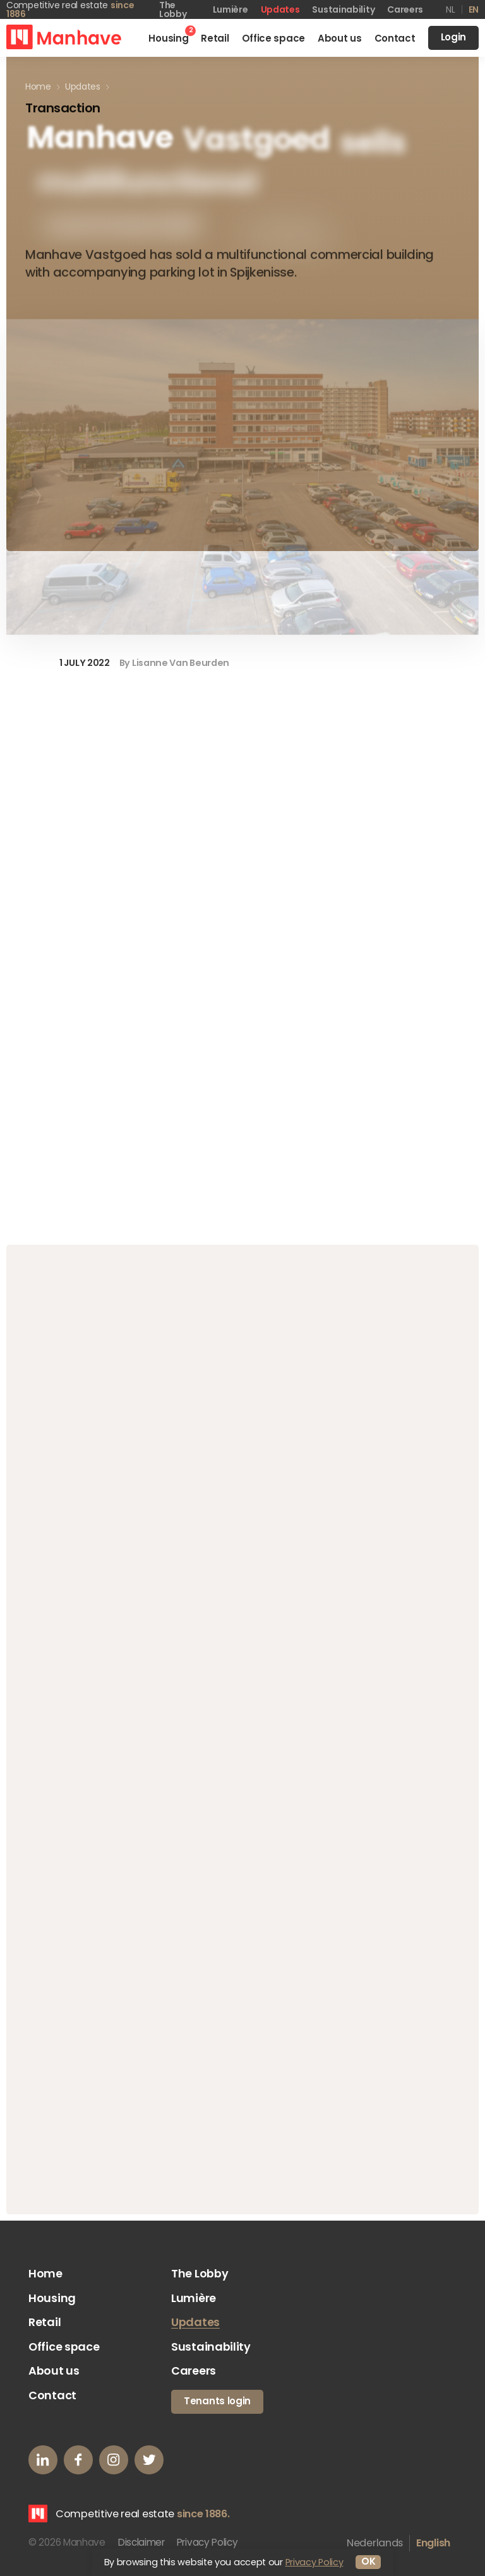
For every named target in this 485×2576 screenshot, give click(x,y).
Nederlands (375, 2545)
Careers (405, 9)
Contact (52, 2398)
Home (45, 2275)
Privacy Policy (208, 2545)
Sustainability (343, 9)
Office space (64, 2349)
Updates (280, 9)
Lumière (230, 9)
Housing (52, 2300)
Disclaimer (141, 2545)
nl (450, 9)
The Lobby (199, 2275)
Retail (44, 2324)
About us (54, 2374)
